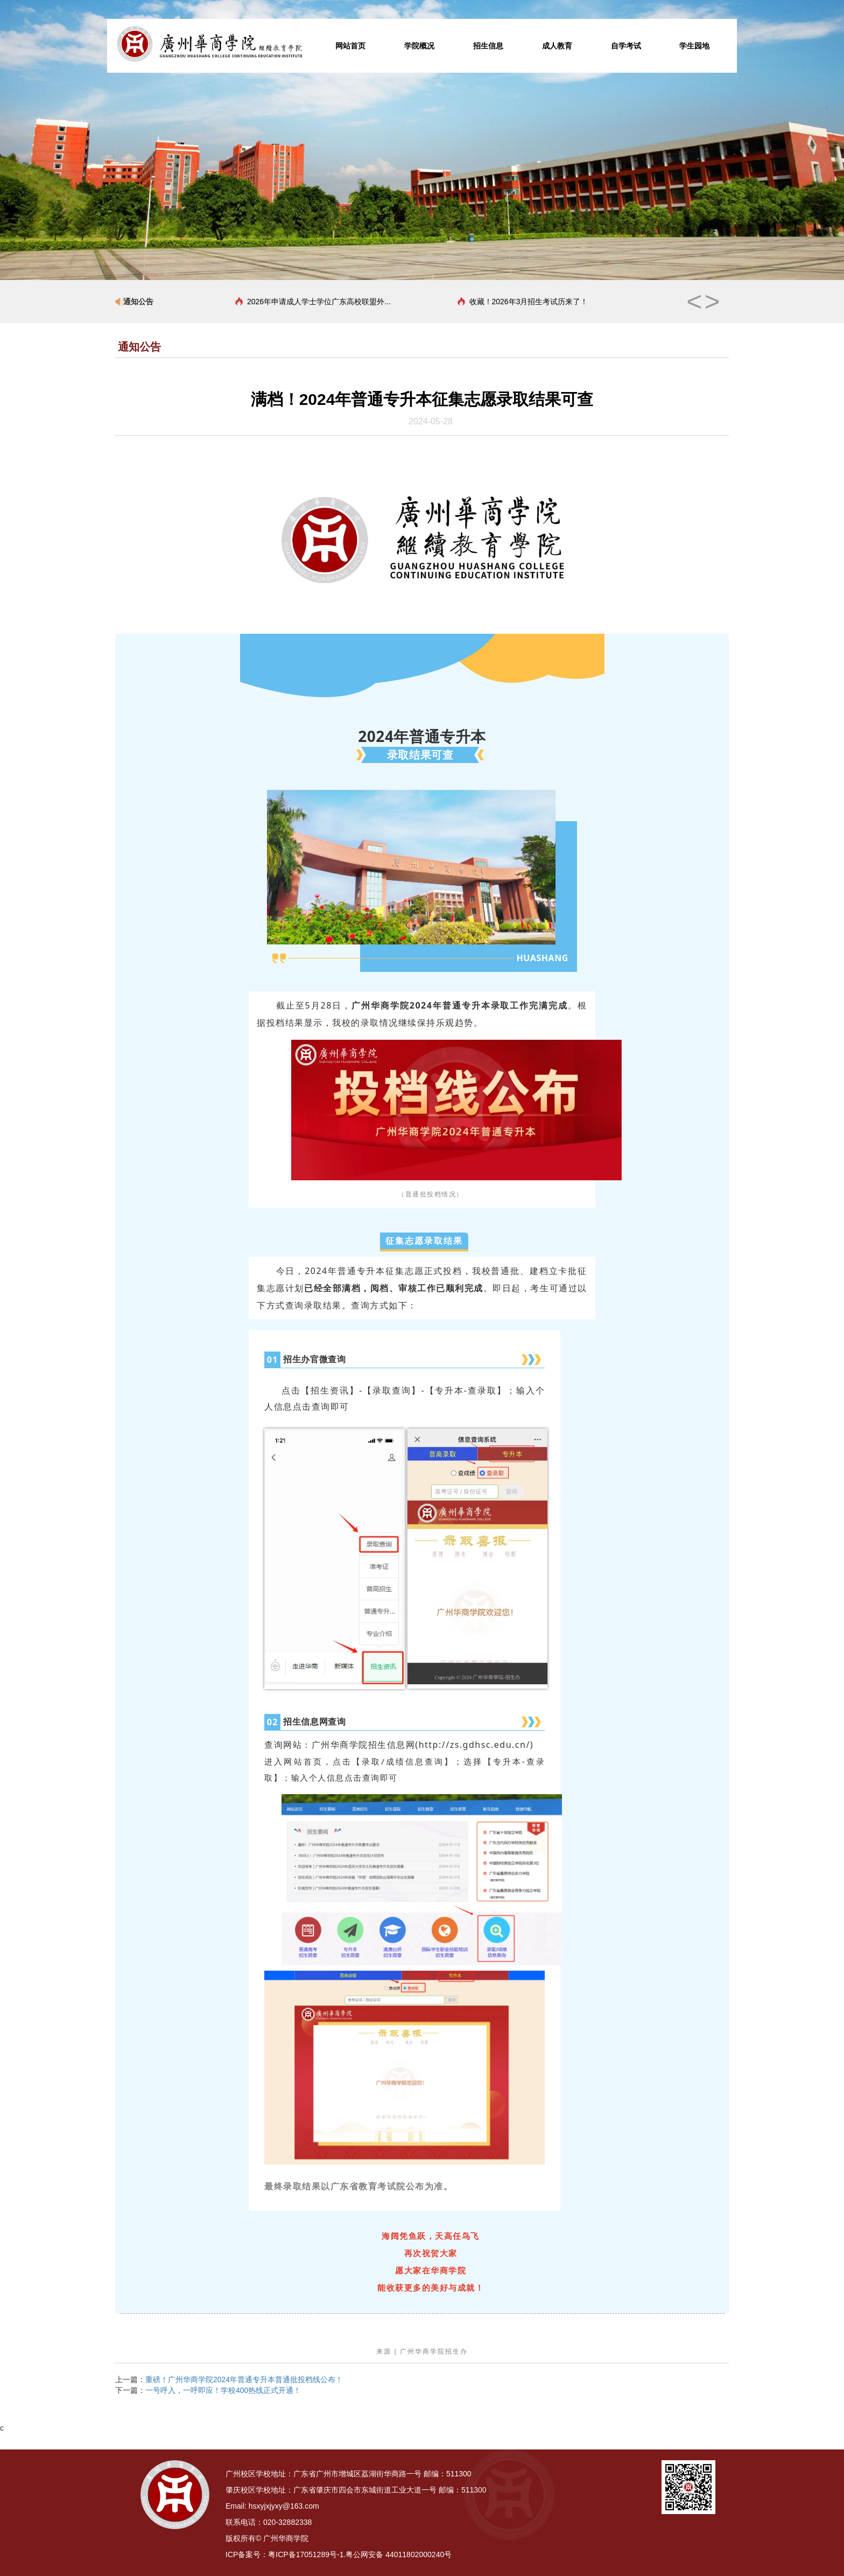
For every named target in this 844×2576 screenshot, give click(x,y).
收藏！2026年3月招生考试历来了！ (528, 301)
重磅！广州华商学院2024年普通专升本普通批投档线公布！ (244, 2379)
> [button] (712, 301)
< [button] (694, 301)
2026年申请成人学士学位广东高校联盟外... (319, 301)
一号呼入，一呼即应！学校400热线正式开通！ (223, 2390)
